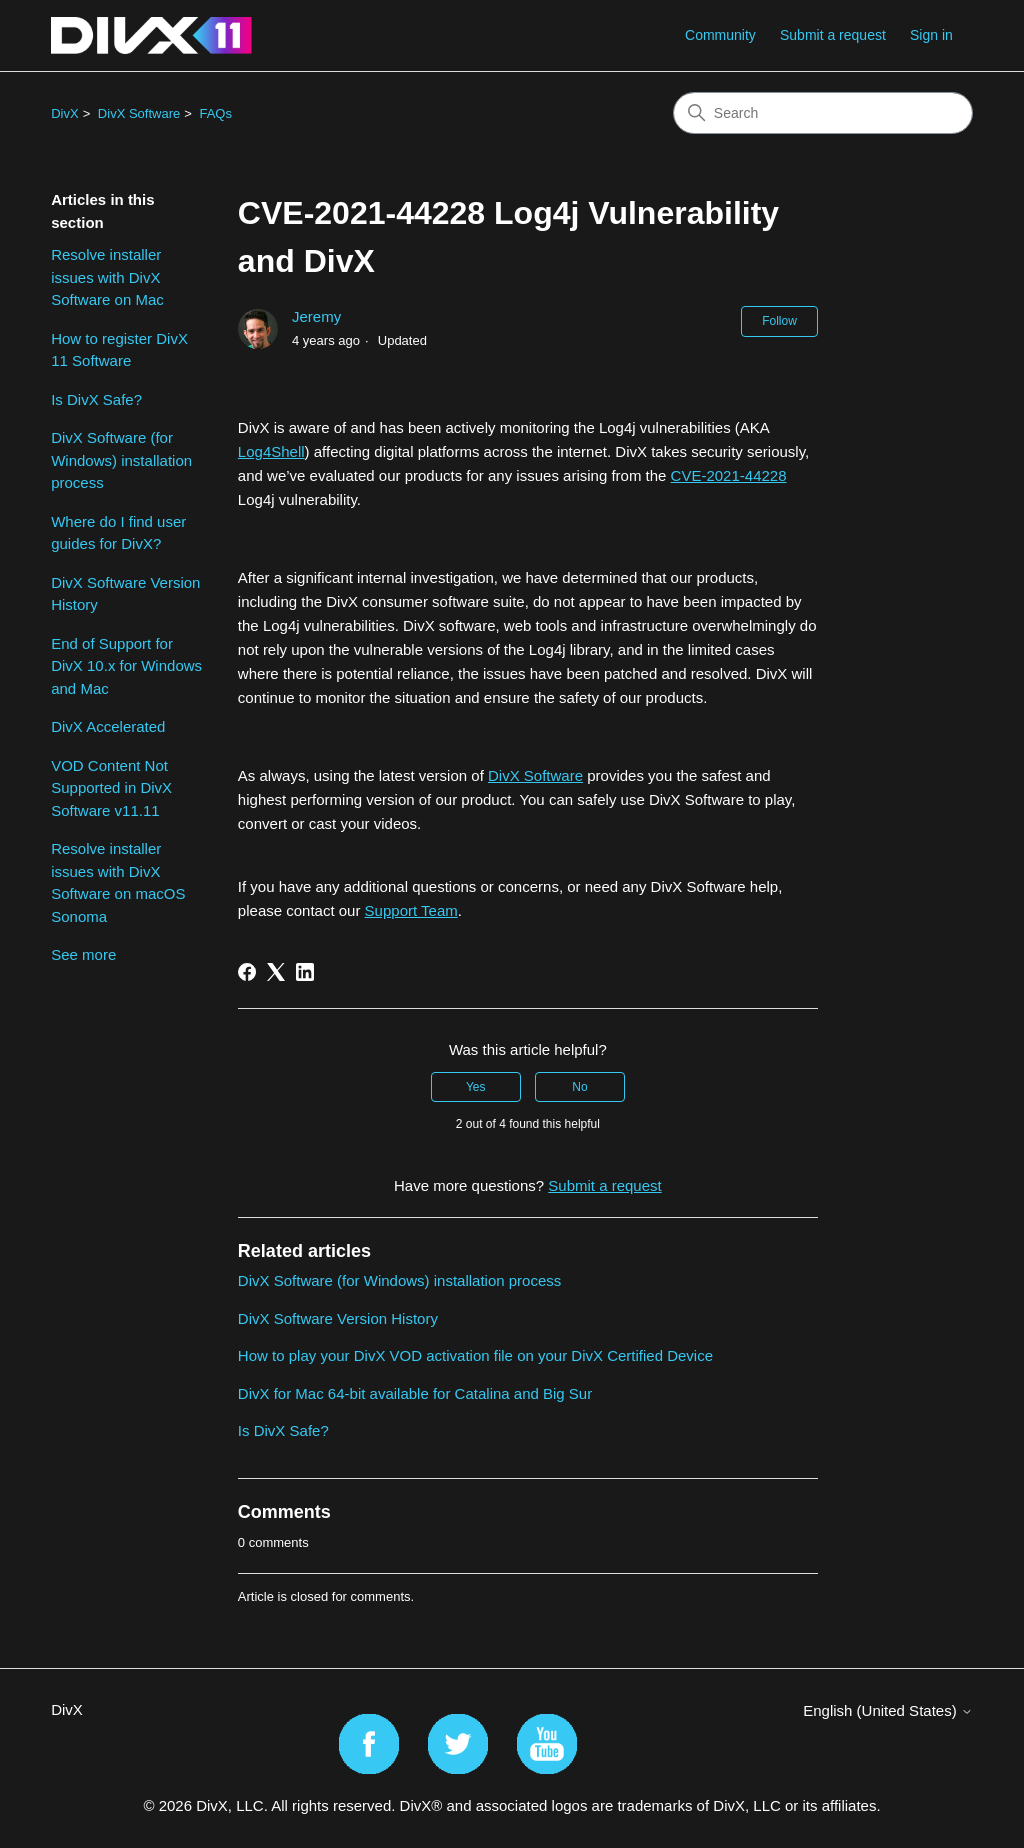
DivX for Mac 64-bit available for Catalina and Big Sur (415, 1393)
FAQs (215, 113)
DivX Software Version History (125, 594)
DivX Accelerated (108, 726)
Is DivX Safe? (96, 399)
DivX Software (139, 113)
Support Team (411, 910)
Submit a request (833, 35)
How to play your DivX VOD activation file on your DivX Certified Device (475, 1355)
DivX (64, 113)
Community (720, 35)
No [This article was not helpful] (579, 1087)
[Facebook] (247, 972)
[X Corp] (276, 972)
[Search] (823, 113)
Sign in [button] (931, 35)
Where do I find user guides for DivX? (118, 533)
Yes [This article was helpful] (476, 1087)
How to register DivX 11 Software (119, 350)
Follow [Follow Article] (779, 321)
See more (83, 954)
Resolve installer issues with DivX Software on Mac (107, 277)
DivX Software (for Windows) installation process (121, 460)
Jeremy (316, 316)
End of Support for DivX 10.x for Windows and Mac (126, 666)
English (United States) (888, 1710)
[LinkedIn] (305, 972)
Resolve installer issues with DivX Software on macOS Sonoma (118, 882)
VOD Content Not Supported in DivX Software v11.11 (111, 788)
